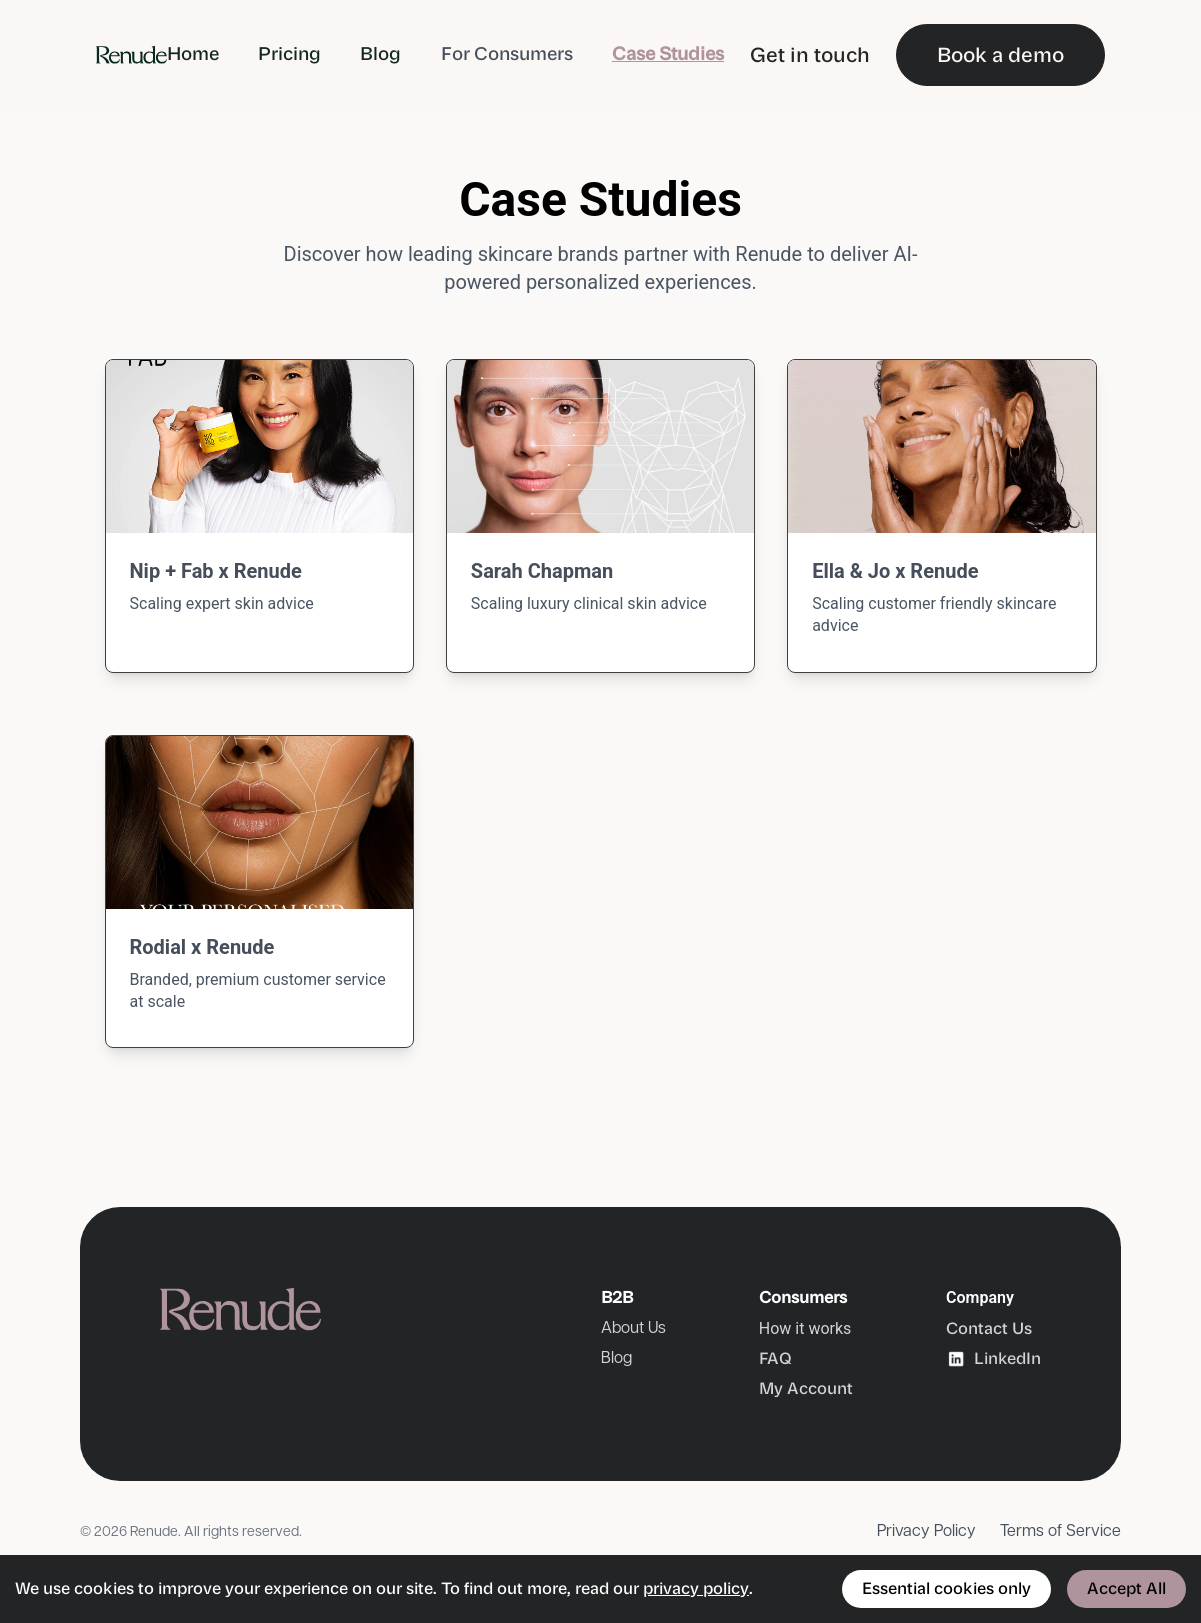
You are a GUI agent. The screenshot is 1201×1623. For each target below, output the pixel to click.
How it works (805, 1328)
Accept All (1126, 1588)
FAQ (775, 1358)
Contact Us (989, 1328)
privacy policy (696, 1588)
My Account (806, 1388)
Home (193, 54)
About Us (633, 1328)
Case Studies (668, 54)
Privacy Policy (926, 1531)
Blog (380, 54)
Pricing (289, 54)
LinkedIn (993, 1359)
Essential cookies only (946, 1588)
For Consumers (507, 54)
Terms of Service (1060, 1531)
